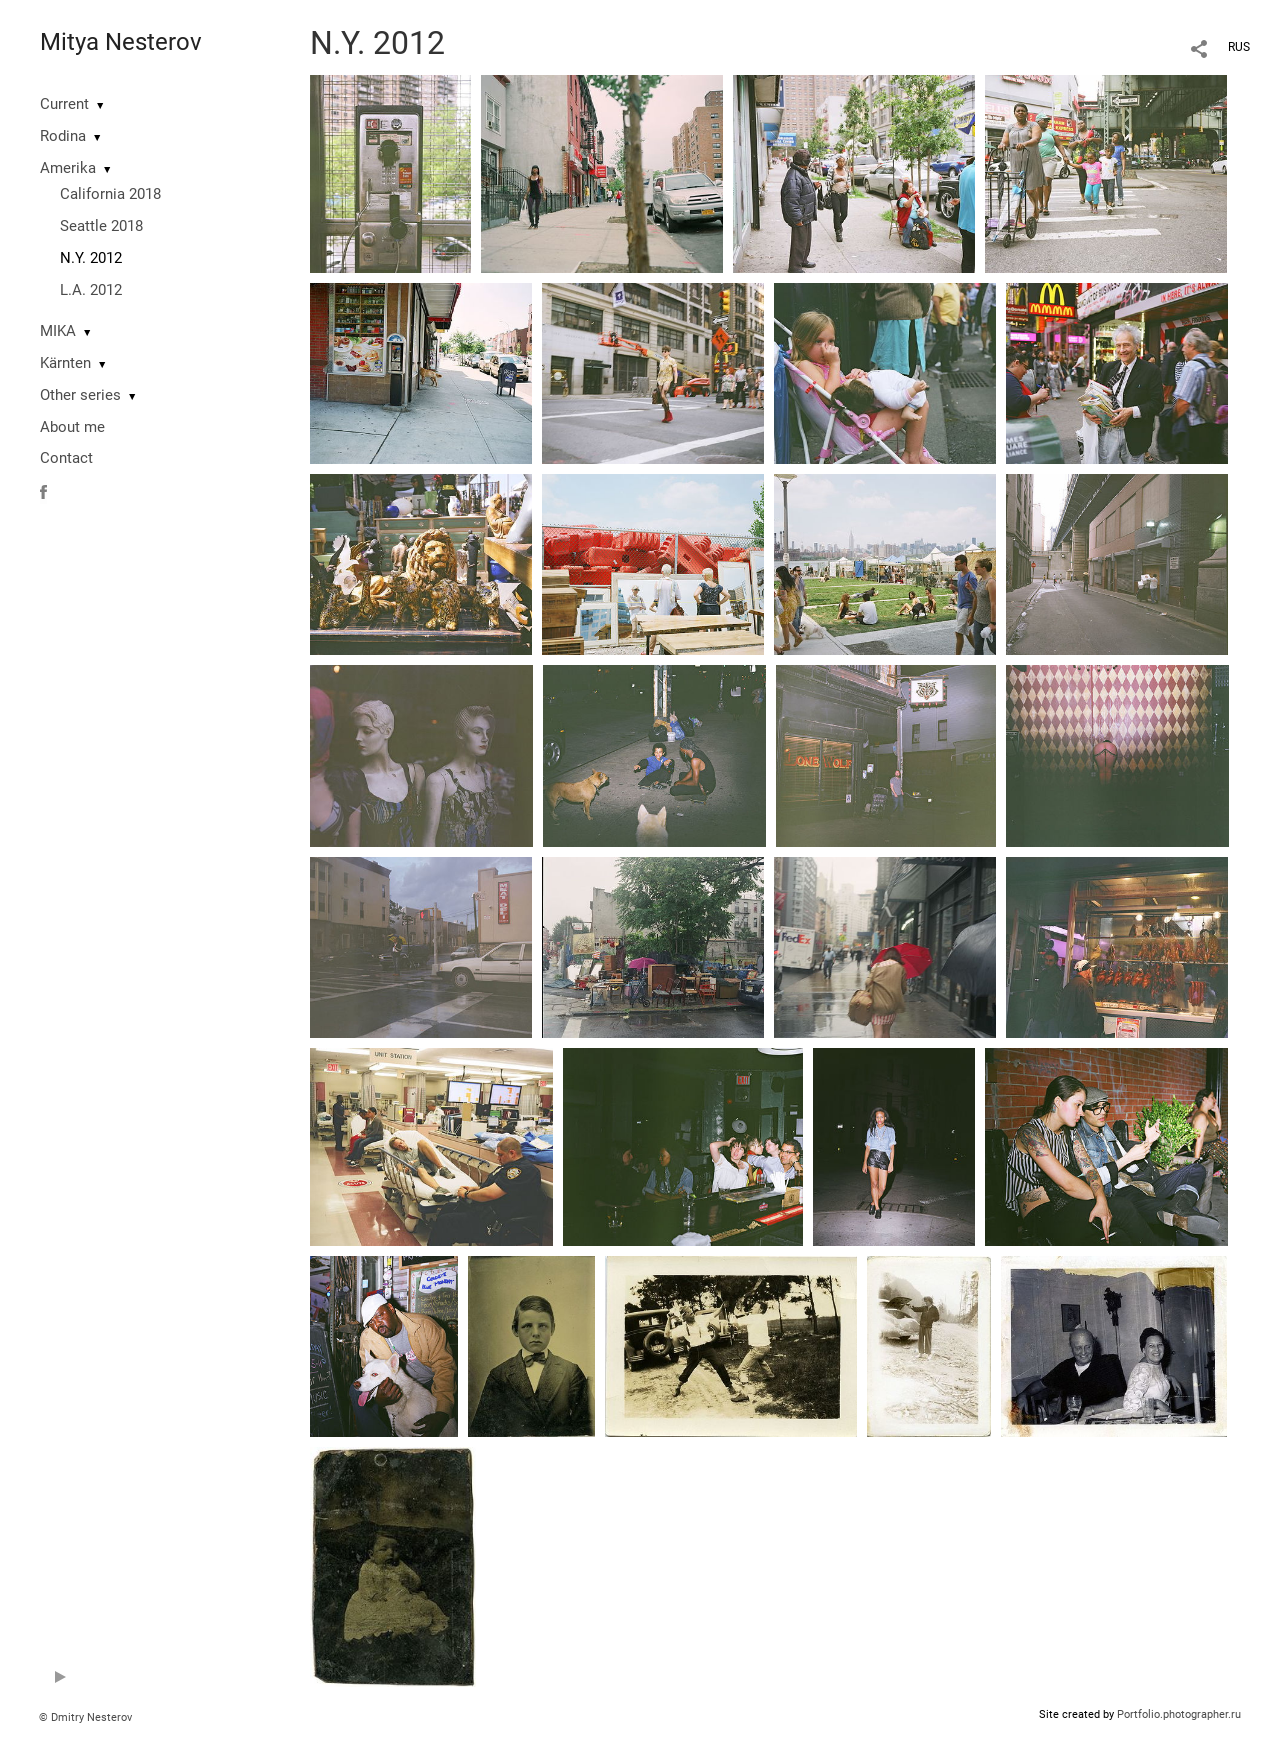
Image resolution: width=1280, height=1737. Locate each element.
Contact (66, 458)
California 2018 (110, 194)
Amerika (68, 168)
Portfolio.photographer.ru (1179, 1714)
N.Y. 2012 (91, 258)
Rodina (63, 136)
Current (64, 104)
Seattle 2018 (101, 226)
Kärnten (65, 363)
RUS (1239, 47)
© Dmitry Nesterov (85, 1717)
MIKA (58, 331)
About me (72, 427)
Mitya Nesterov (121, 42)
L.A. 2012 (91, 290)
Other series (80, 395)
